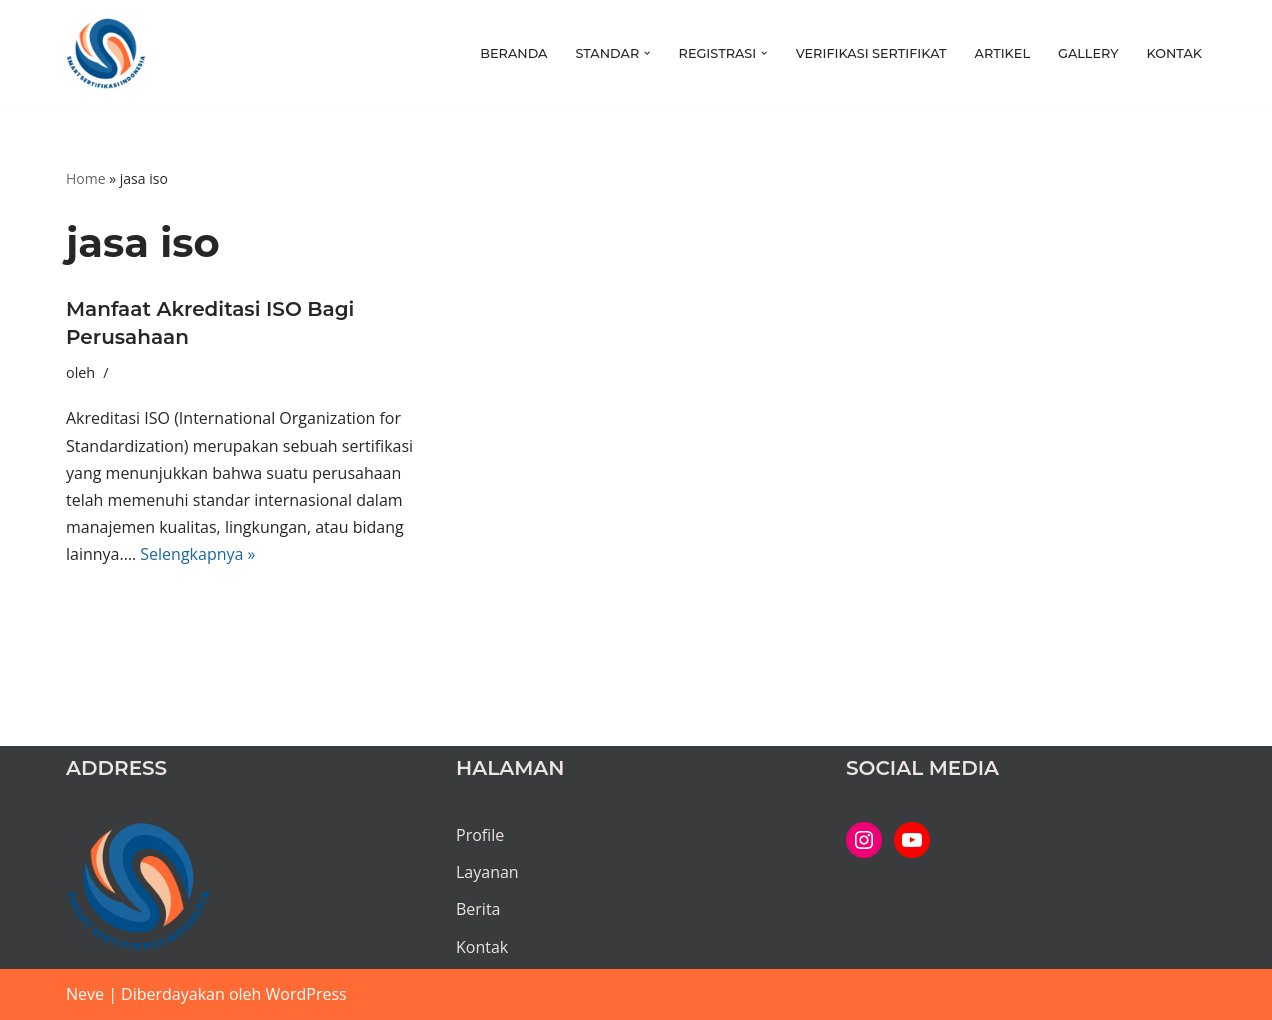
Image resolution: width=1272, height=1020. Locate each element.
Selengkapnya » (197, 554)
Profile (480, 835)
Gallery (1088, 53)
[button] (647, 53)
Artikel (1002, 53)
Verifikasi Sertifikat (871, 53)
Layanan (487, 872)
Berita (478, 909)
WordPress (306, 994)
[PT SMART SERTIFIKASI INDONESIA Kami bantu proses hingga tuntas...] (106, 53)
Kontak (1174, 53)
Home (86, 178)
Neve (85, 994)
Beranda (513, 53)
